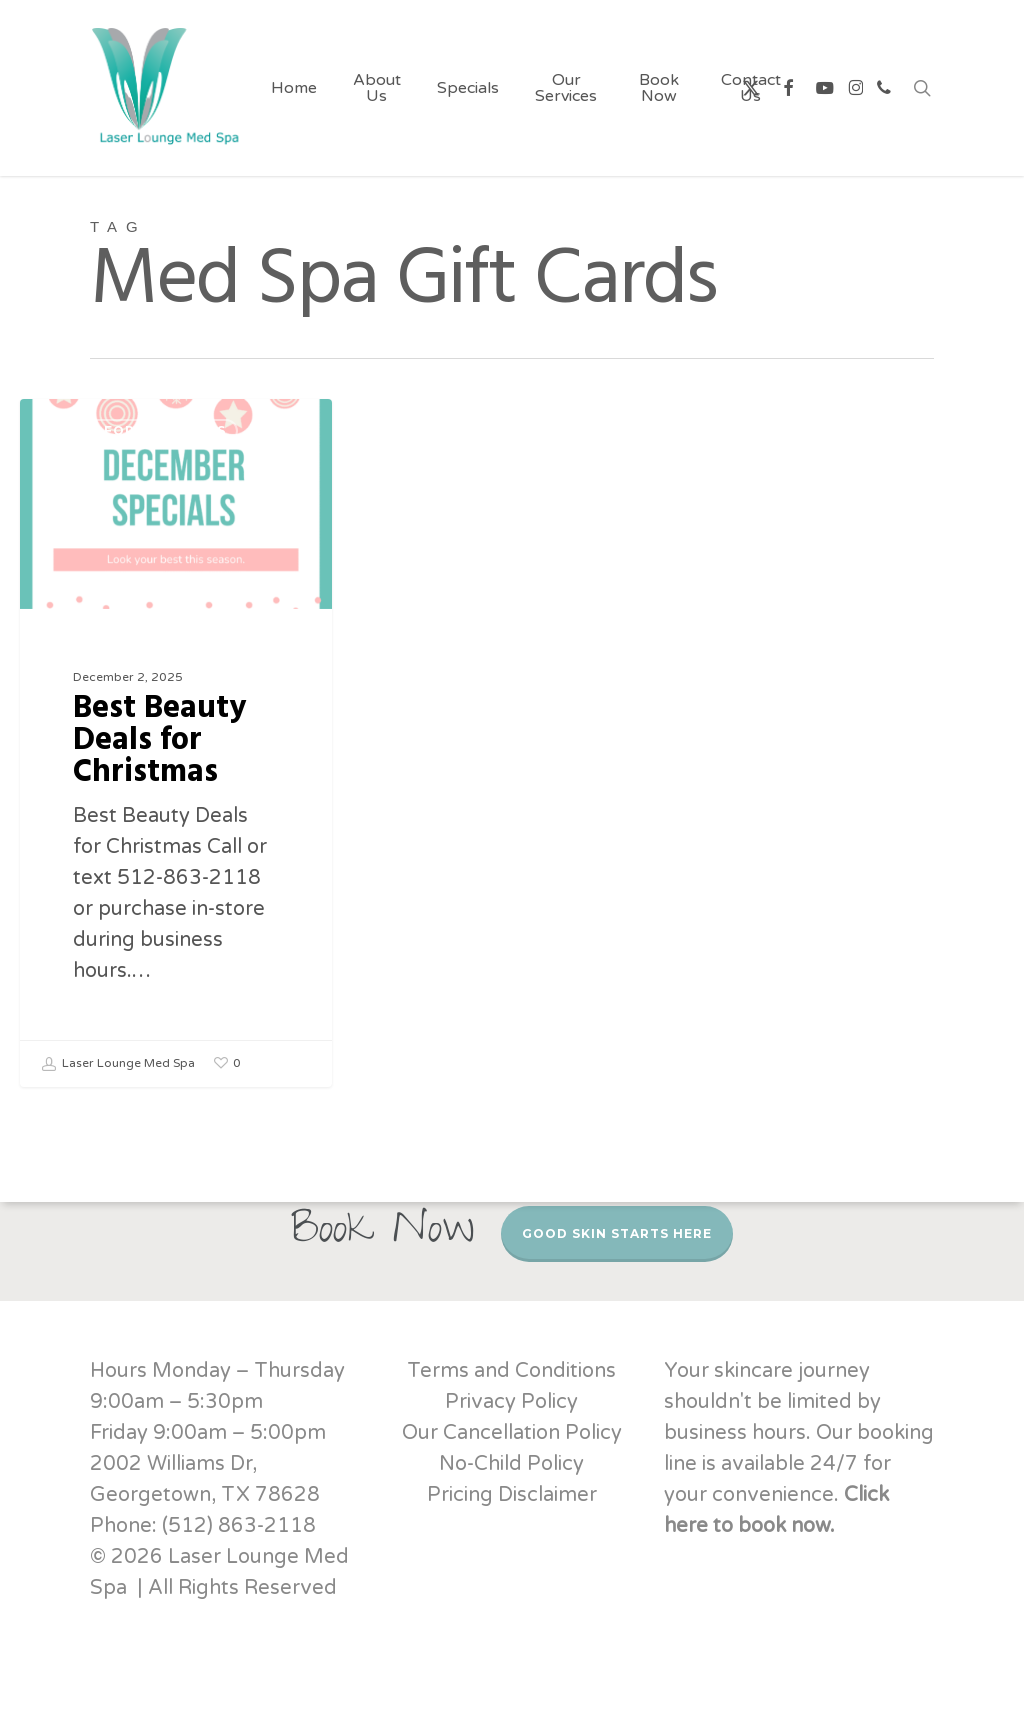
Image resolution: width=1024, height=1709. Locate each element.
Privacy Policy (511, 1402)
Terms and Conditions (511, 1371)
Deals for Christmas (139, 430)
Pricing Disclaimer (512, 1495)
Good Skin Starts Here (617, 1233)
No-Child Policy (511, 1464)
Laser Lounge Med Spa (118, 1064)
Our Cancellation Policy (512, 1433)
